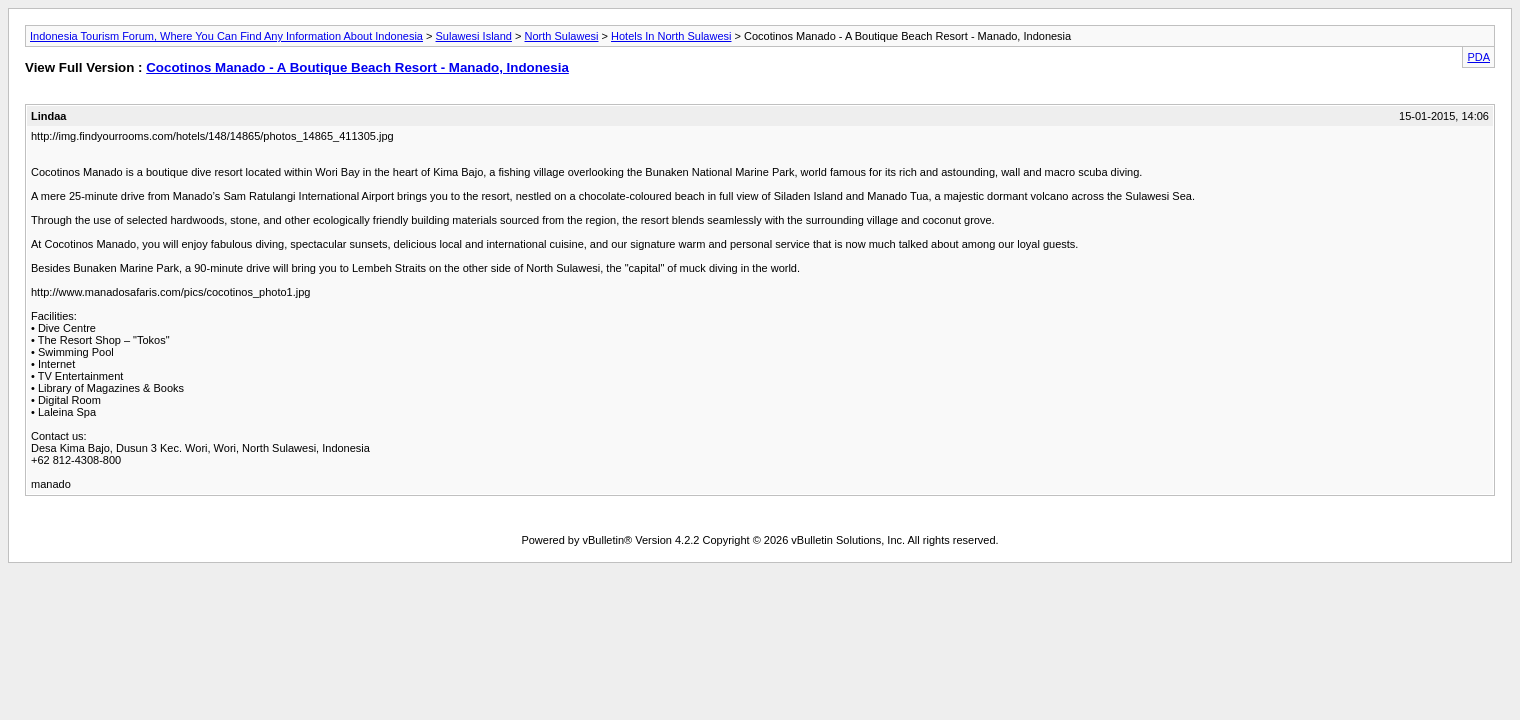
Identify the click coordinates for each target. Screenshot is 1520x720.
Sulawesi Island (474, 36)
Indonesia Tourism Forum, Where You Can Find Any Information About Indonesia (226, 36)
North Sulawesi (562, 36)
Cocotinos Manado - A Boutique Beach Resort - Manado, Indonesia (357, 67)
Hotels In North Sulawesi (671, 36)
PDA (1478, 57)
